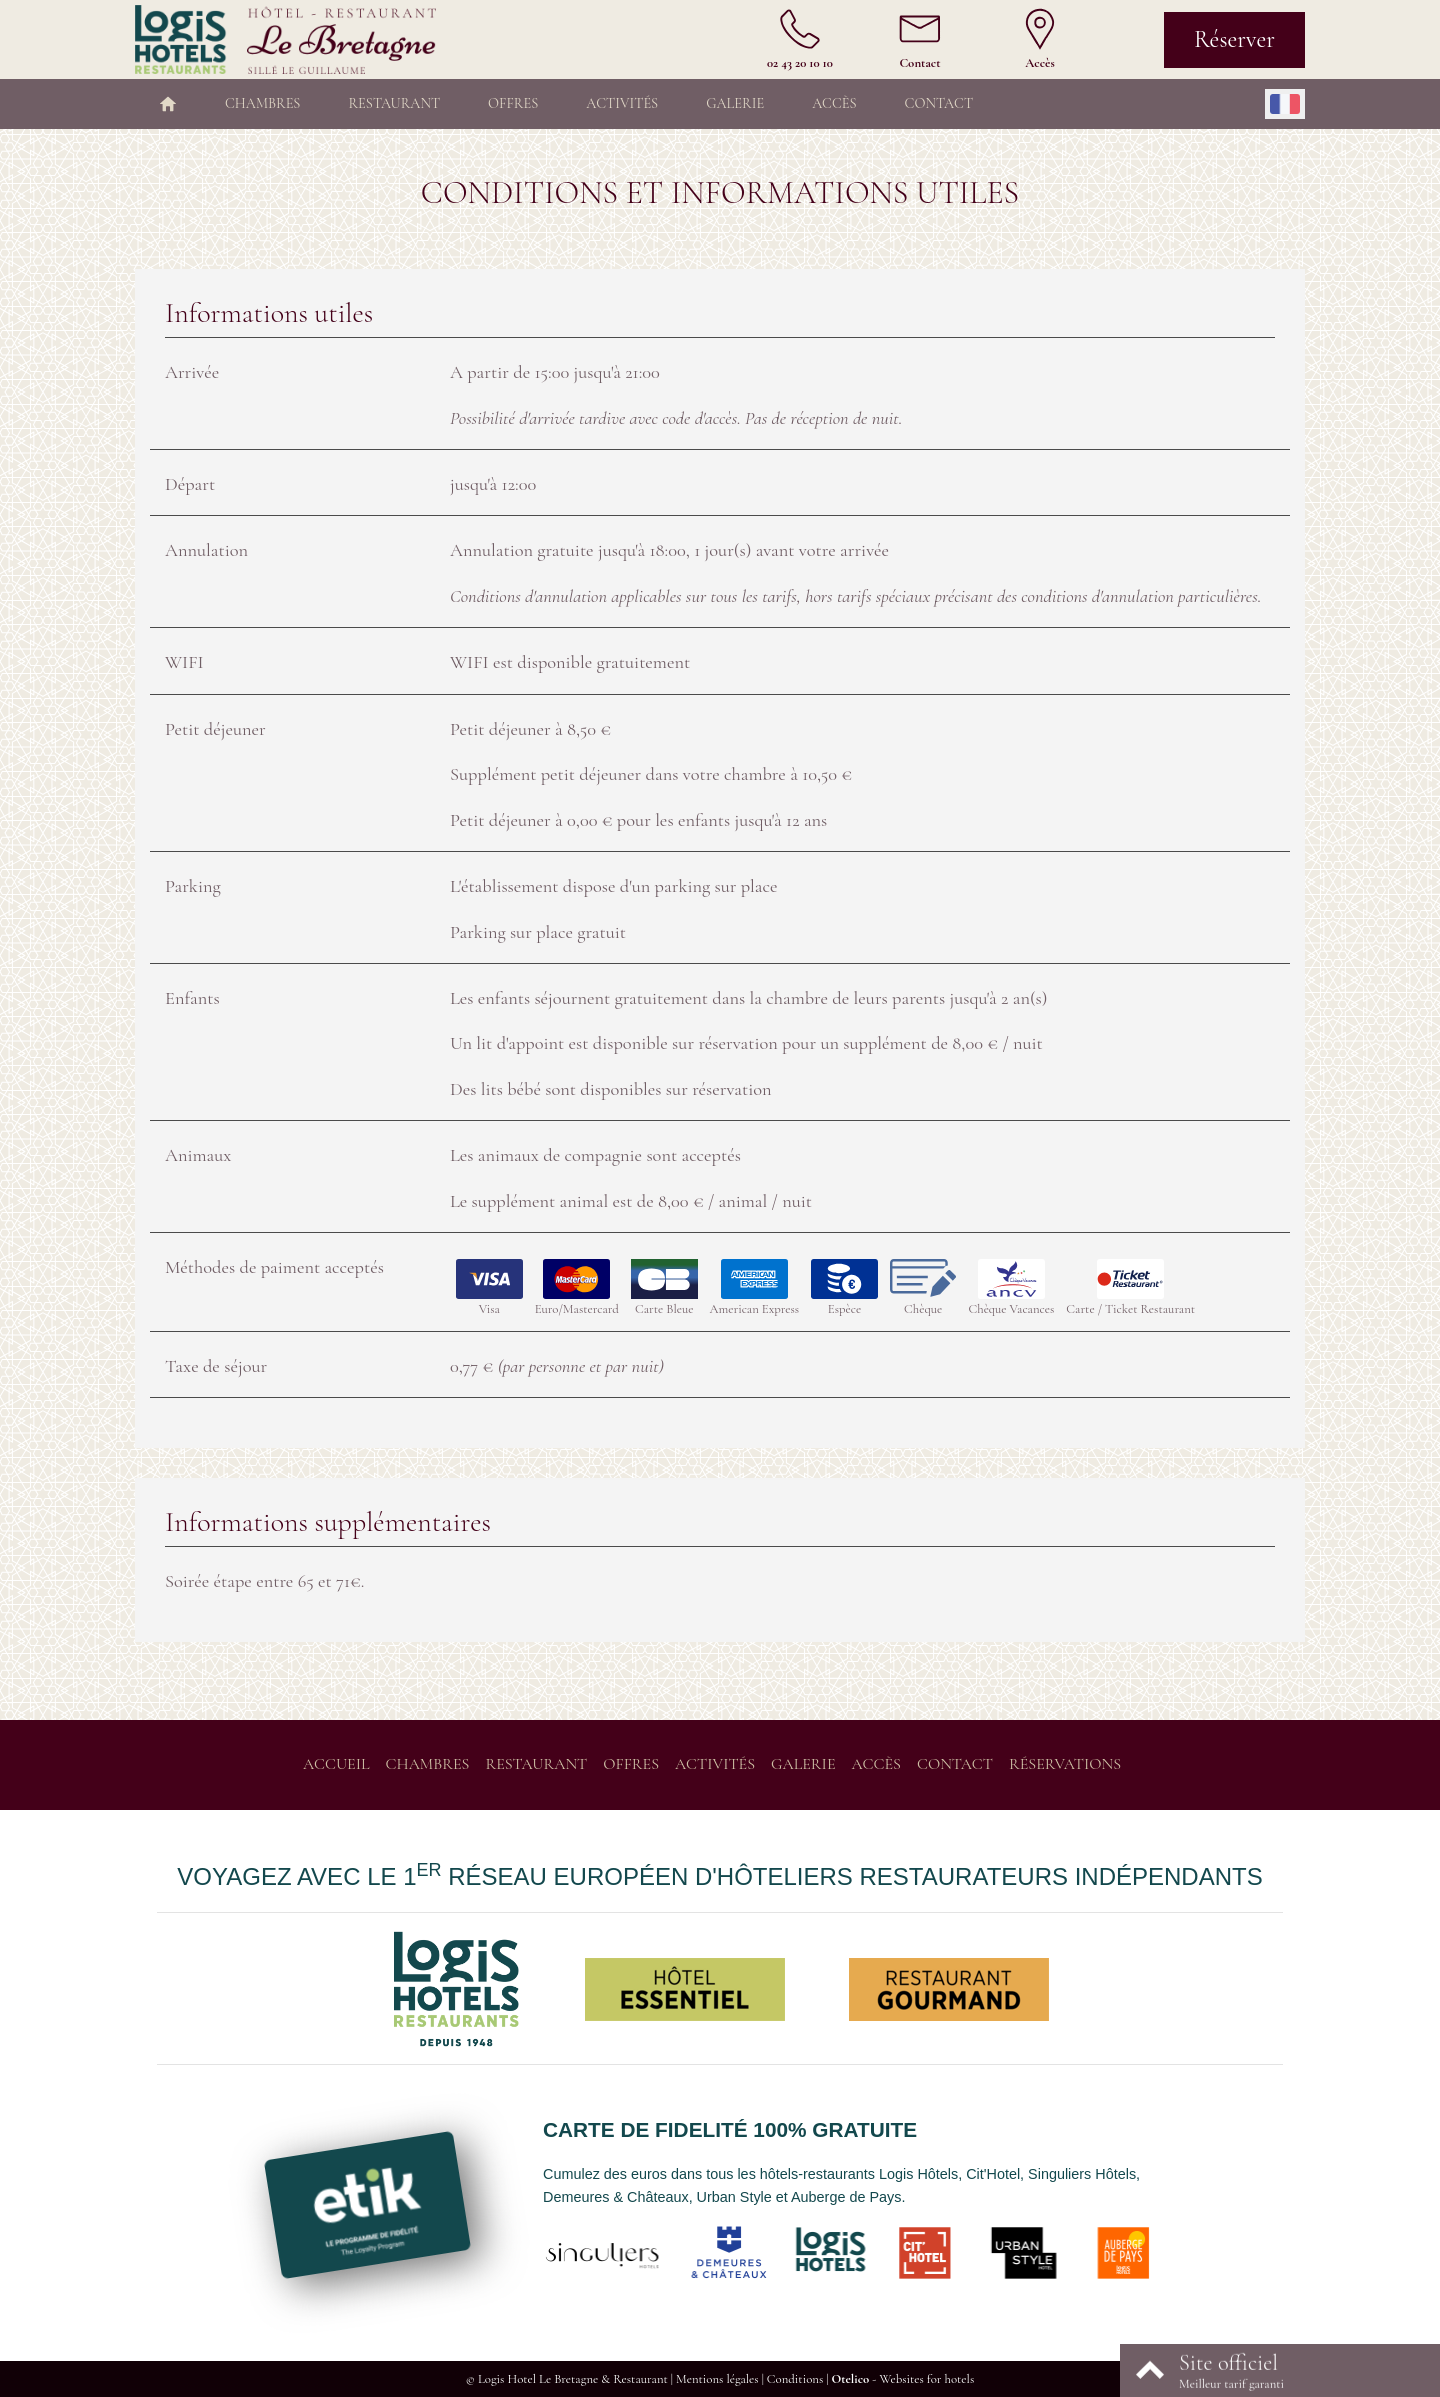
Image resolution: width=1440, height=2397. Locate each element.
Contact (939, 103)
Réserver (1234, 39)
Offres (513, 103)
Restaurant (394, 103)
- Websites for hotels (902, 2379)
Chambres (262, 103)
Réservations (1065, 1764)
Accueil (336, 1764)
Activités (622, 103)
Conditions (795, 2379)
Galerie (735, 103)
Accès (834, 103)
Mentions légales (717, 2379)
